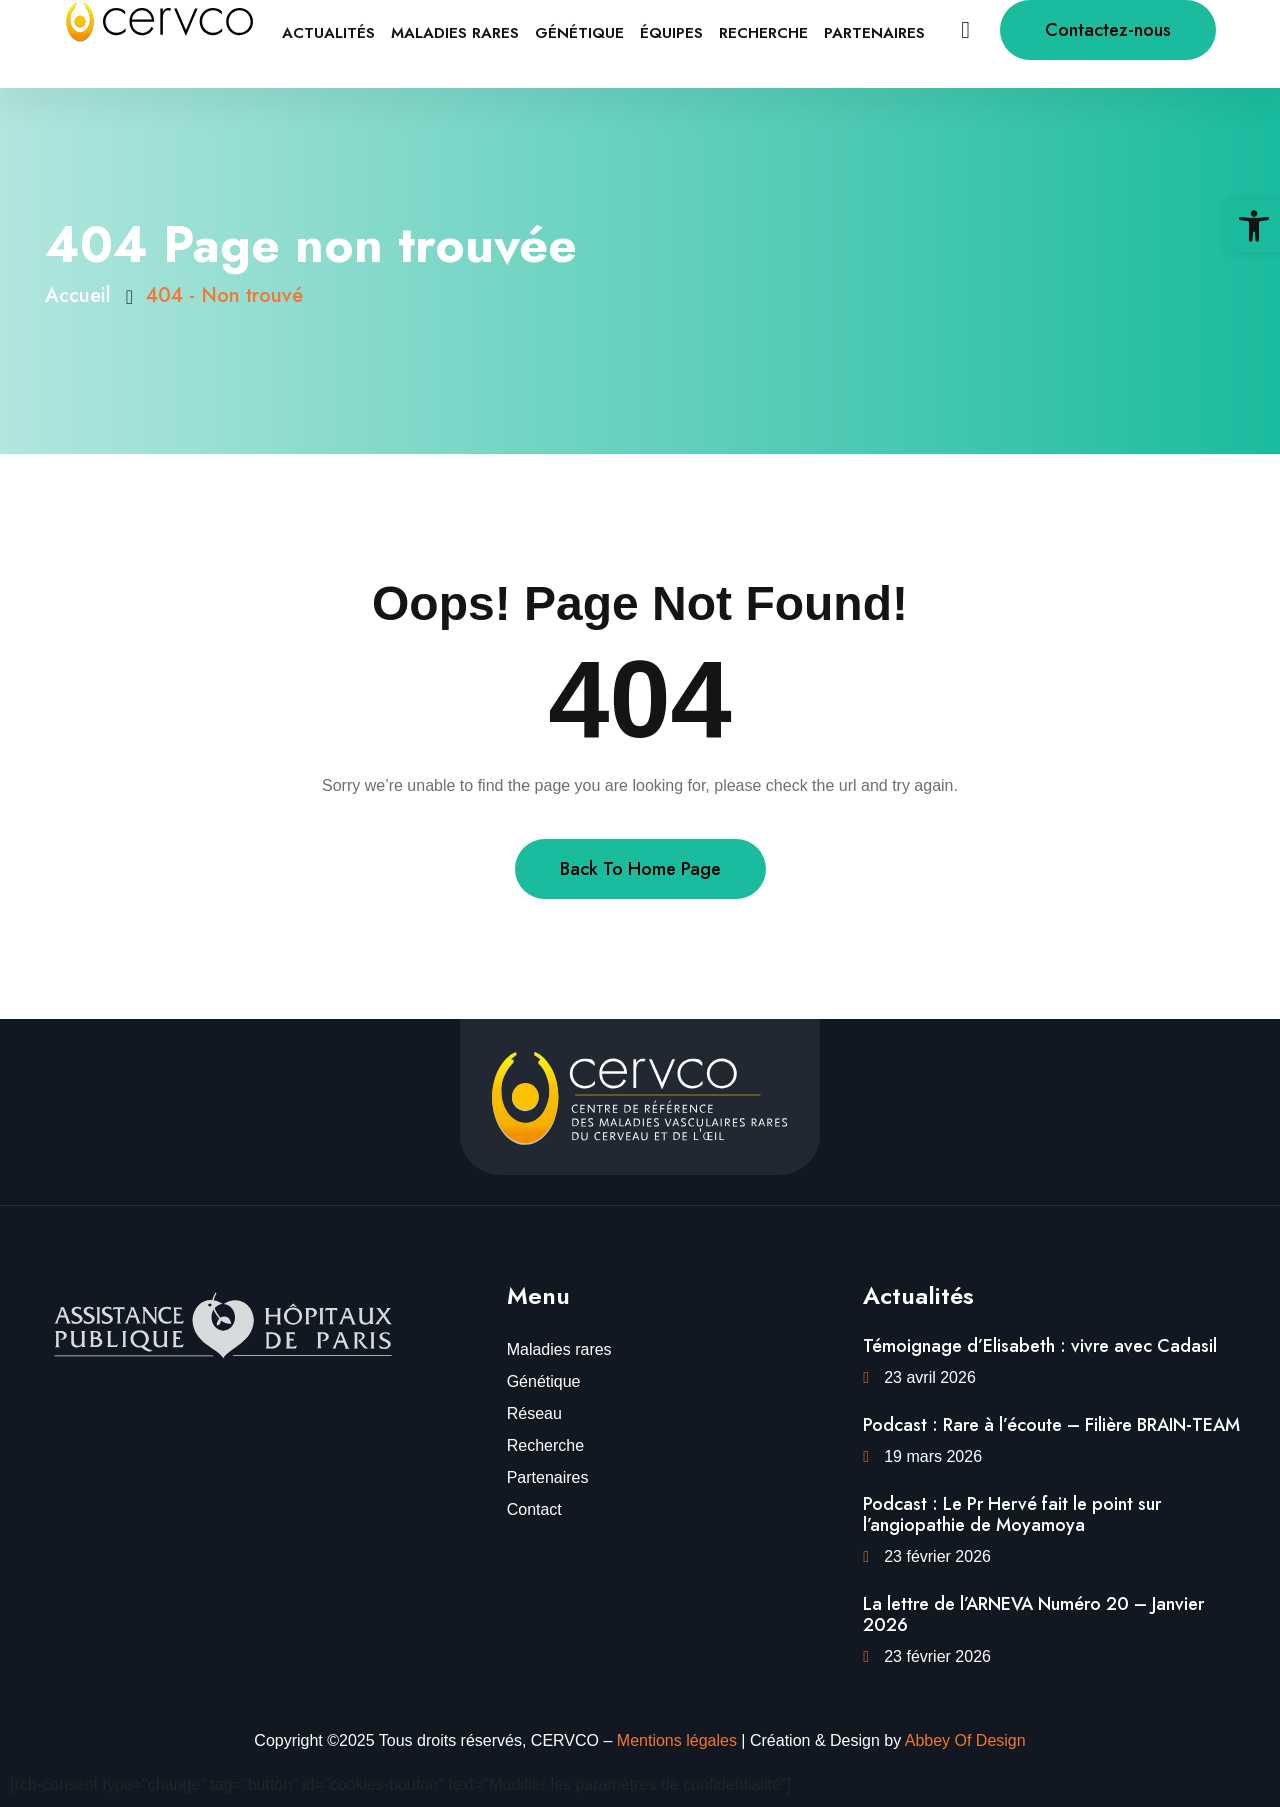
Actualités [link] (328, 33)
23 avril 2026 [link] (930, 1377)
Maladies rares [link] (455, 33)
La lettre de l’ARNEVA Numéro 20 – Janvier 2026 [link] (1033, 1615)
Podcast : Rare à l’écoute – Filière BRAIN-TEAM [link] (1051, 1425)
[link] (1254, 226)
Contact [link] (534, 1509)
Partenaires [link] (874, 33)
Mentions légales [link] (677, 1740)
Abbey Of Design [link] (965, 1740)
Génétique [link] (579, 33)
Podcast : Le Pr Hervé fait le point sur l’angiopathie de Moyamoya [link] (1012, 1515)
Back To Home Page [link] (640, 869)
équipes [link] (671, 33)
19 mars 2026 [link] (933, 1456)
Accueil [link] (84, 295)
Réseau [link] (534, 1413)
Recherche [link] (763, 33)
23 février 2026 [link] (937, 1556)
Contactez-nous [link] (1108, 30)
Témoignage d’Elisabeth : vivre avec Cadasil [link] (1040, 1346)
